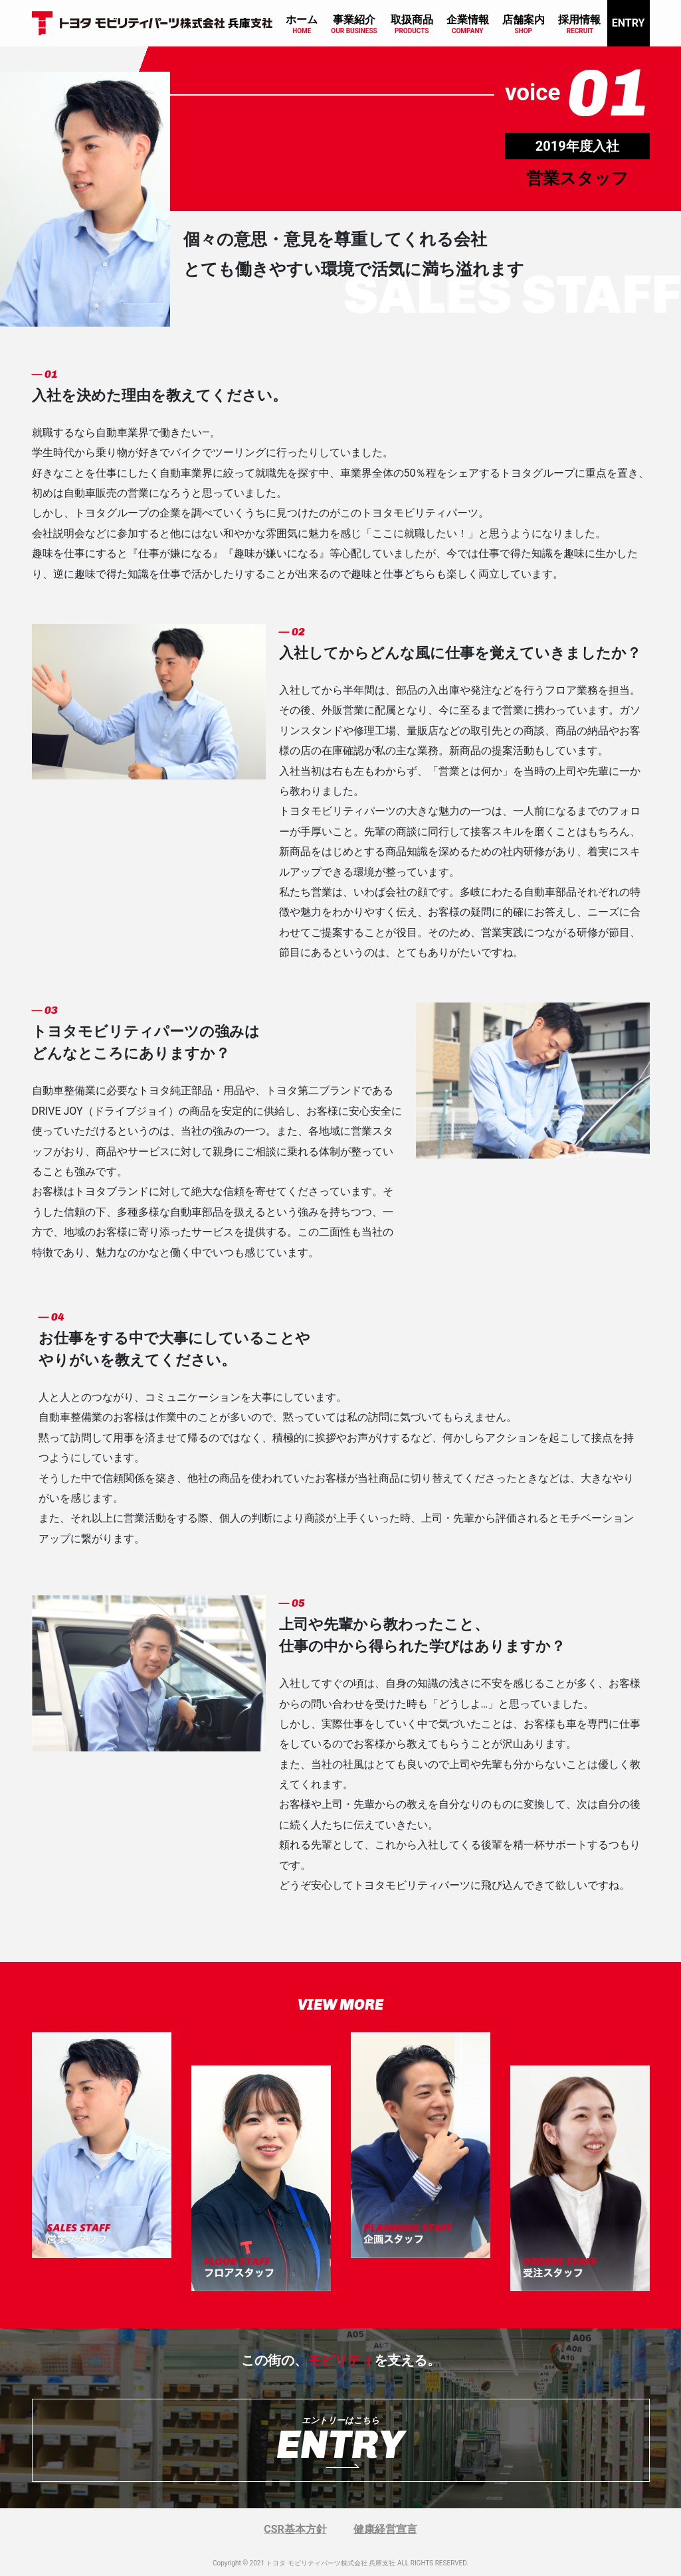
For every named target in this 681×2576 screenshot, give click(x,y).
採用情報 (579, 19)
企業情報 (467, 19)
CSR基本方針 (295, 2529)
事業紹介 (354, 19)
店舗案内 (523, 19)
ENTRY (628, 23)
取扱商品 (412, 19)
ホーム (302, 19)
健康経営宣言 (385, 2529)
